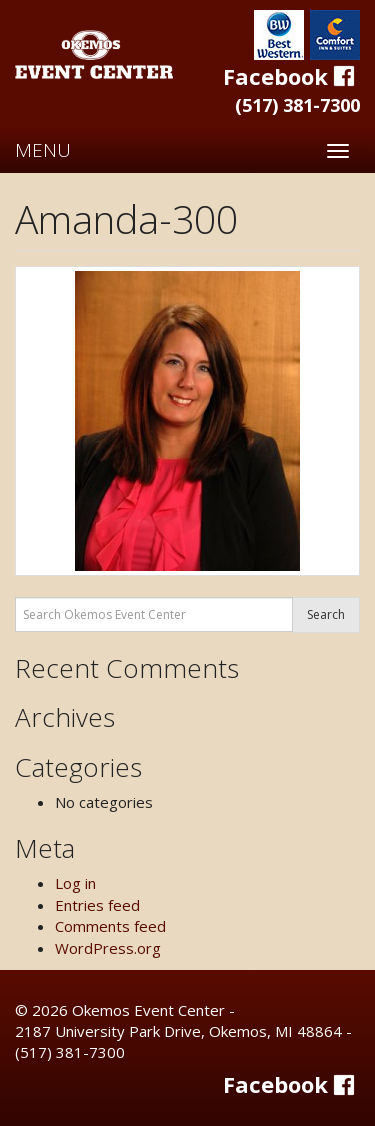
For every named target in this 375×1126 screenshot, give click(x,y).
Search (326, 614)
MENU (43, 150)
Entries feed (97, 905)
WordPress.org (108, 948)
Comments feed (110, 926)
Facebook (291, 76)
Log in (75, 883)
